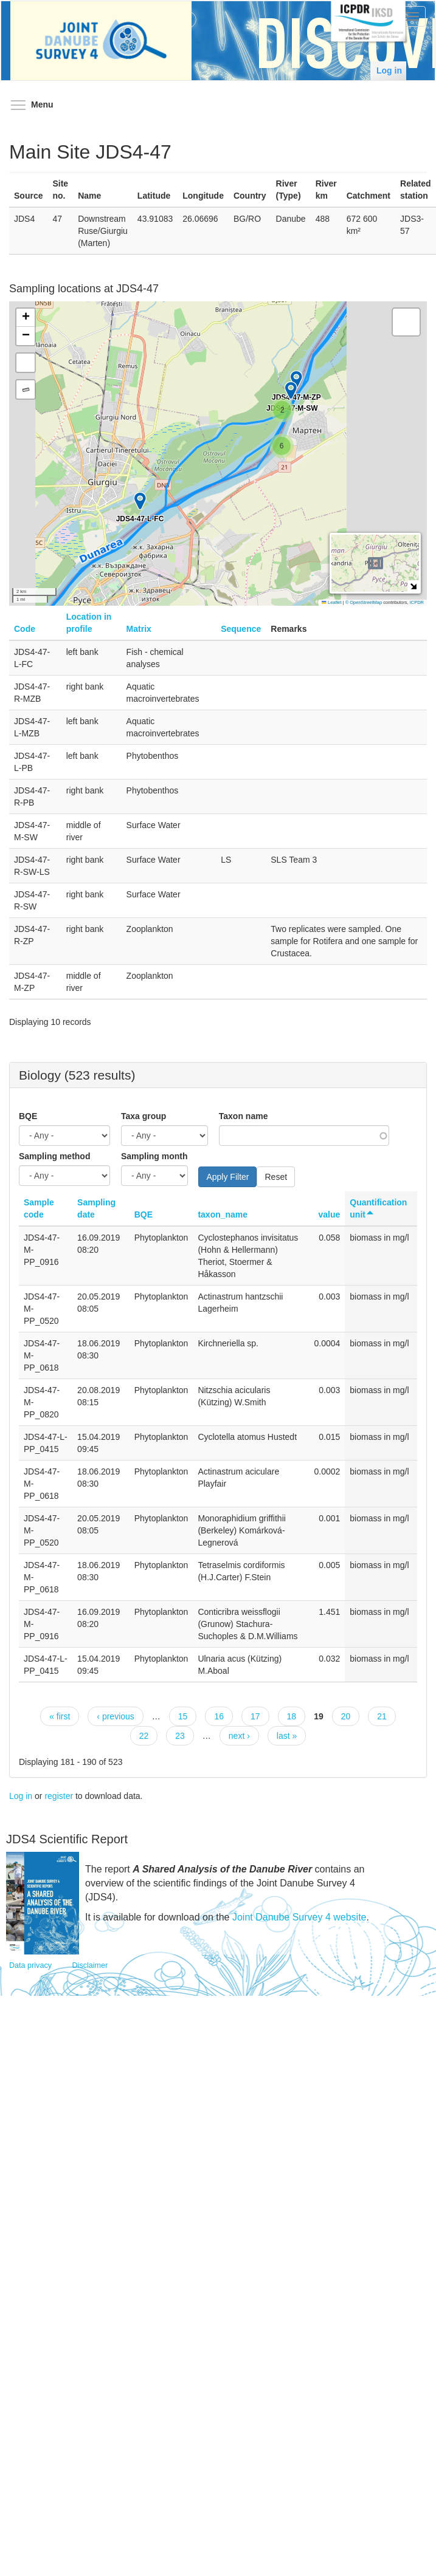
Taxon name (243, 1116)
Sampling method (54, 1156)
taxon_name (222, 1214)
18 (292, 1716)
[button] (281, 446)
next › (239, 1736)
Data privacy (30, 1965)
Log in (389, 70)
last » (287, 1736)
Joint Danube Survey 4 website (299, 1917)
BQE (28, 1116)
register (58, 1796)
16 (219, 1716)
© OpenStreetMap (364, 602)
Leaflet (331, 602)
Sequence (241, 629)
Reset (276, 1177)
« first (59, 1716)
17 (255, 1716)
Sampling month (154, 1156)
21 (382, 1716)
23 (180, 1736)
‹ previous (115, 1716)
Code (24, 629)
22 (144, 1736)
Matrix (138, 629)
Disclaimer (90, 1965)
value (329, 1214)
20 (346, 1716)
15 (183, 1716)
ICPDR (417, 602)
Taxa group (143, 1116)
